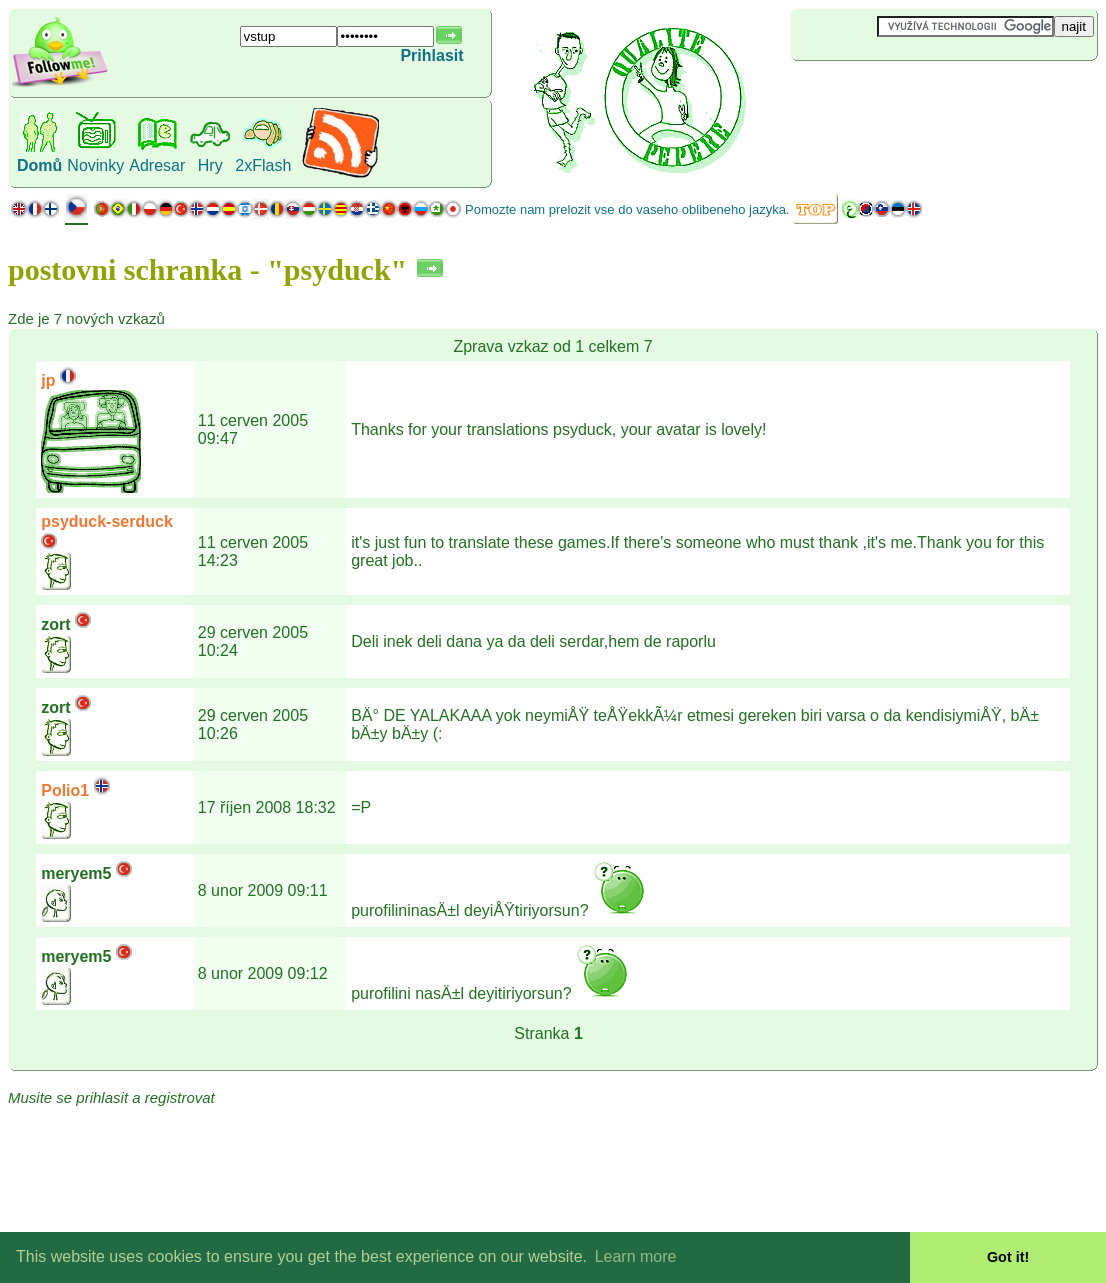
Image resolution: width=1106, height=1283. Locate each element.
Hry (210, 165)
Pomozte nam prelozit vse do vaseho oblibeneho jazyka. (627, 209)
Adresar (157, 165)
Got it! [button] (1008, 1257)
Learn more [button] (636, 1256)
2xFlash (263, 165)
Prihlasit (431, 55)
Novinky (95, 165)
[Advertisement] (910, 94)
